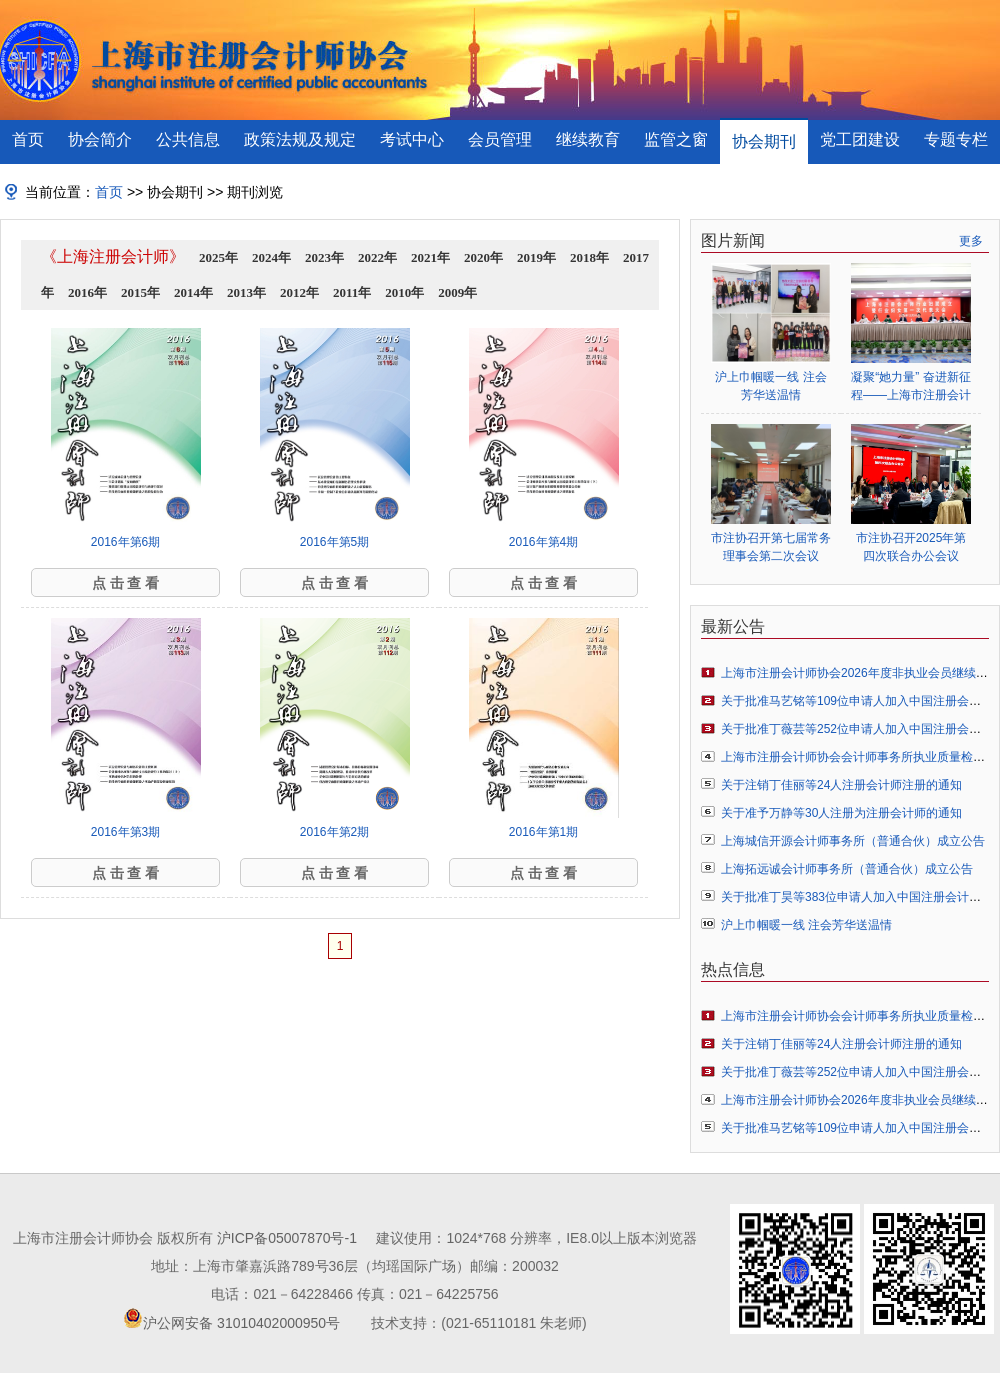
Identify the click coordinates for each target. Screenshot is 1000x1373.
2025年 (218, 257)
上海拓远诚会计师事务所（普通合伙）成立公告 (847, 869)
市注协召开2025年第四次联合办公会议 (911, 547)
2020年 (483, 257)
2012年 (299, 292)
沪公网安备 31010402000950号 (241, 1323)
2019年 (536, 257)
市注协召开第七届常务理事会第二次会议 (771, 547)
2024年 (271, 257)
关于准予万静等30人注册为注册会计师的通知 (841, 813)
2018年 (589, 257)
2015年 (140, 292)
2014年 (193, 292)
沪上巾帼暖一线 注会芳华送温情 (770, 386)
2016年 (87, 292)
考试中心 (412, 139)
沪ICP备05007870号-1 (287, 1238)
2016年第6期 (125, 542)
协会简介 (100, 139)
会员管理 (500, 139)
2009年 (457, 292)
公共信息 (188, 139)
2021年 (430, 257)
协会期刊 (764, 141)
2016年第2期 (334, 832)
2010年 (404, 292)
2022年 (377, 257)
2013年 (246, 292)
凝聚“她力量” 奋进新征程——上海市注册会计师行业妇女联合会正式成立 (911, 386)
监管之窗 (676, 139)
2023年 (324, 257)
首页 (28, 139)
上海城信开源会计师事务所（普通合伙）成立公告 (853, 841)
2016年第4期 (543, 542)
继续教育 (588, 139)
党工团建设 (860, 139)
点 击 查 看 (126, 583)
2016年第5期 (334, 542)
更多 (971, 241)
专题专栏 (956, 139)
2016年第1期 (543, 832)
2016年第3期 (125, 832)
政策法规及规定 (300, 139)
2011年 (352, 292)
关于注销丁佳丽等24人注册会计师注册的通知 (841, 785)
